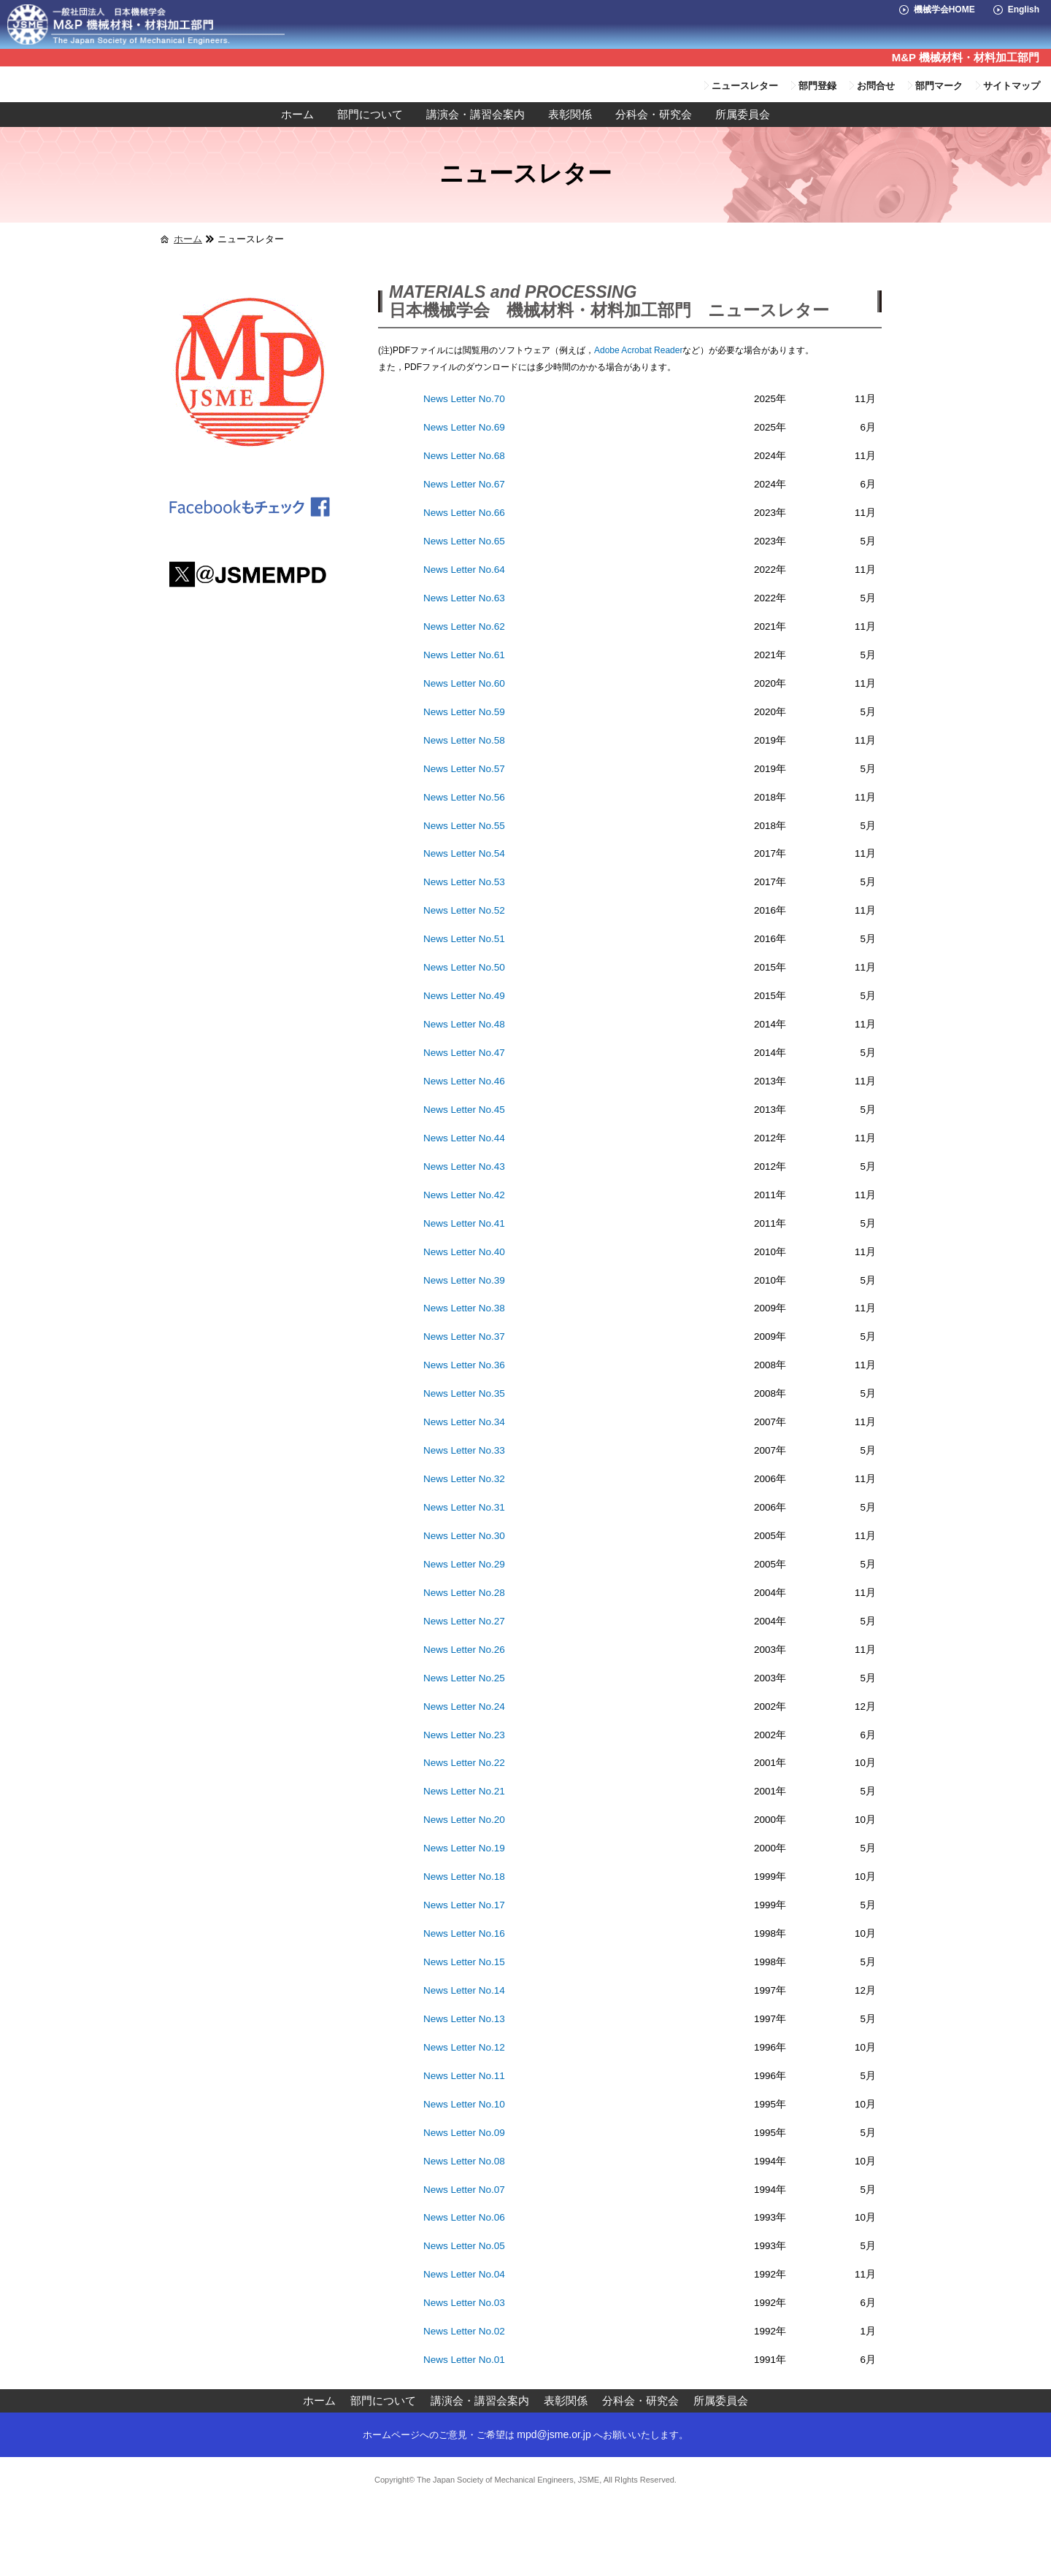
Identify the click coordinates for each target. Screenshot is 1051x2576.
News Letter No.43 (464, 1166)
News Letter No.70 (464, 398)
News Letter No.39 (464, 1280)
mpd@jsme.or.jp (553, 2434)
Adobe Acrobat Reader (638, 350)
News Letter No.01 (464, 2359)
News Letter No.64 (464, 569)
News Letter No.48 (464, 1024)
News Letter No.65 (464, 541)
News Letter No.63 (464, 598)
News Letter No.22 (464, 1762)
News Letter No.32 (464, 1478)
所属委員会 (742, 114)
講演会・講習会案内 (475, 114)
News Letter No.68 (464, 455)
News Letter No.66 (464, 512)
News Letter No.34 (464, 1421)
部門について (370, 114)
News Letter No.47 (464, 1052)
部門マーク (939, 85)
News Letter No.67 (464, 484)
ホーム (297, 114)
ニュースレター (745, 85)
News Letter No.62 (464, 626)
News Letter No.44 (464, 1138)
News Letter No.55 (464, 825)
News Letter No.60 (464, 683)
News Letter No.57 (464, 768)
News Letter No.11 (464, 2075)
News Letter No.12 (464, 2047)
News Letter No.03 (464, 2302)
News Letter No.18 (464, 1876)
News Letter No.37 (464, 1336)
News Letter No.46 (464, 1081)
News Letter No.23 (464, 1734)
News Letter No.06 (464, 2217)
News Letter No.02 (464, 2331)
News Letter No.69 (464, 427)
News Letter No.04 (464, 2274)
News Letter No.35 (464, 1393)
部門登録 (817, 85)
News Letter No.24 (464, 1706)
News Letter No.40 (464, 1251)
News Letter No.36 (464, 1365)
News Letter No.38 (464, 1308)
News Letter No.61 (464, 654)
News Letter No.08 (464, 2161)
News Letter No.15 (464, 1961)
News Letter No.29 (464, 1564)
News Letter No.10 (464, 2104)
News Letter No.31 (464, 1507)
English (1023, 9)
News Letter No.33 (464, 1450)
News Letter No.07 (464, 2189)
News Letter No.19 (464, 1848)
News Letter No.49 (464, 995)
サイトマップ (1011, 85)
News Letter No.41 (464, 1223)
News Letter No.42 (464, 1194)
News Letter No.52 (464, 910)
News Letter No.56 (464, 797)
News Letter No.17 (464, 1905)
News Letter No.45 (464, 1109)
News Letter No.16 (464, 1933)
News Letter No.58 (464, 740)
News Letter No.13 (464, 2018)
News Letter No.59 (464, 711)
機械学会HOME (944, 9)
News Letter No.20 (464, 1819)
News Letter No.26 (464, 1649)
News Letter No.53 (464, 881)
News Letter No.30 (464, 1535)
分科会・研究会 (653, 114)
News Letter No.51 (464, 938)
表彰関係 (570, 114)
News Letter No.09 (464, 2132)
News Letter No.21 (464, 1791)
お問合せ (876, 85)
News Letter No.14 (464, 1990)
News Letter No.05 (464, 2245)
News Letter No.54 (464, 853)
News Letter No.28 (464, 1592)
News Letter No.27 (464, 1621)
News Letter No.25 (464, 1678)
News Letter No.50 (464, 967)
